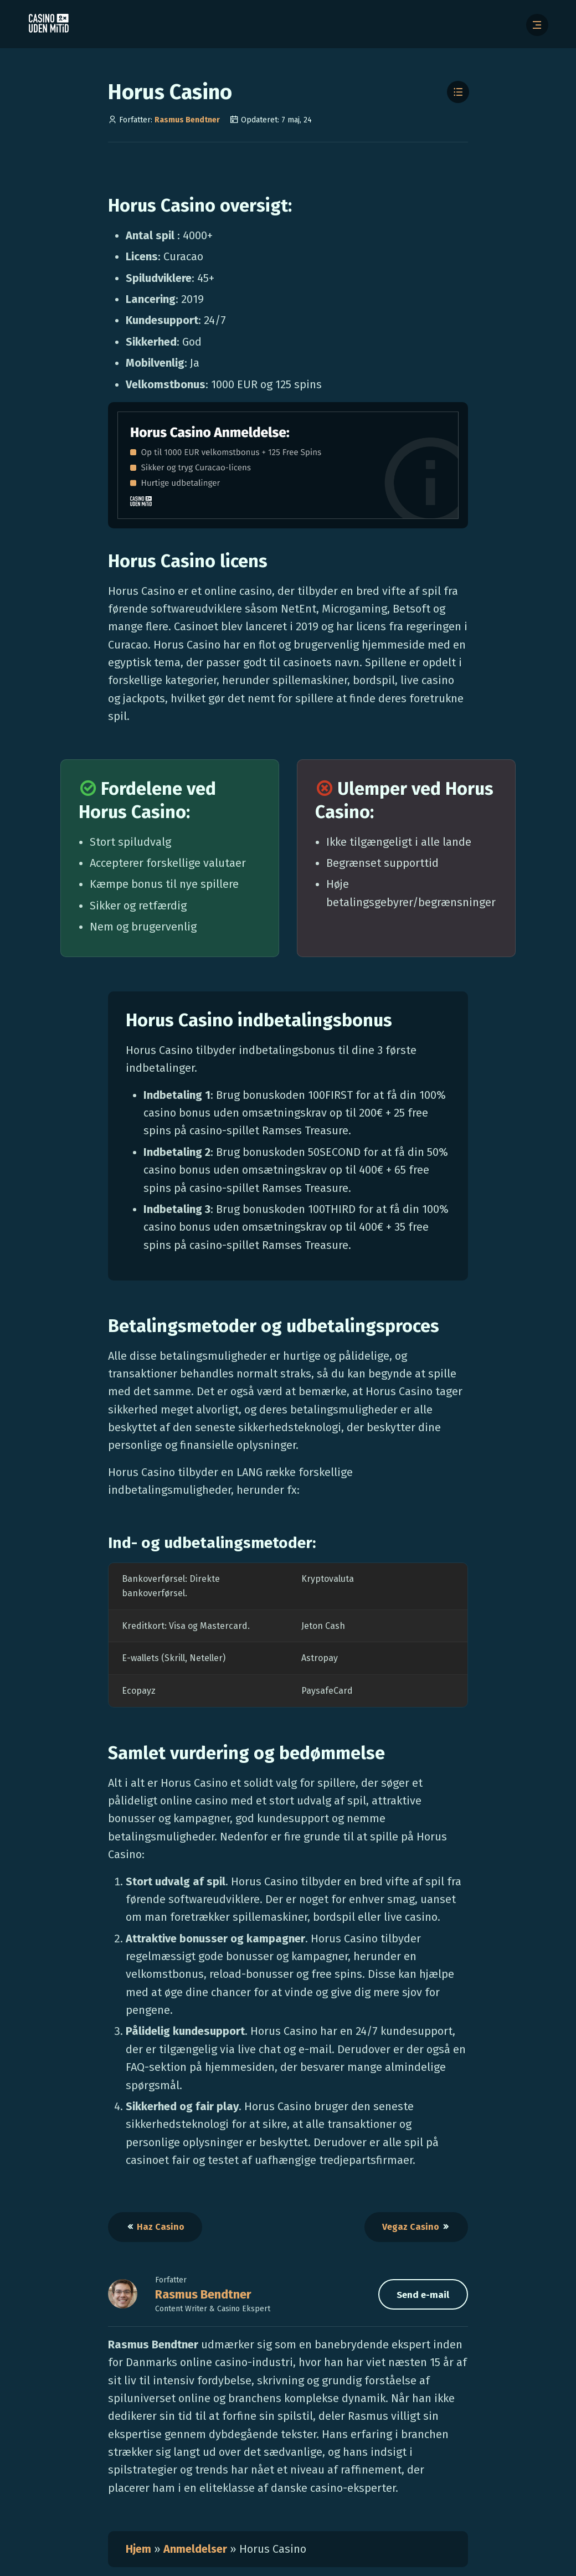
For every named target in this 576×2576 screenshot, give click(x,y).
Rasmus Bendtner (187, 120)
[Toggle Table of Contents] (458, 92)
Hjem (138, 2549)
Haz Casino (155, 2227)
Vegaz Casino (416, 2227)
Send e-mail (423, 2295)
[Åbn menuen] (537, 25)
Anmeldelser (195, 2549)
